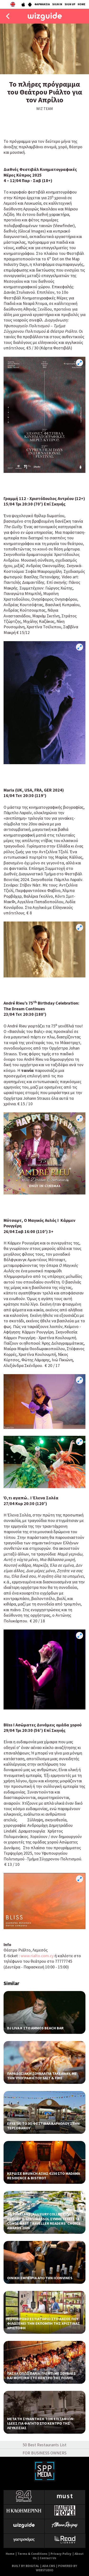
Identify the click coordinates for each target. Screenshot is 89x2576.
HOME (81, 4)
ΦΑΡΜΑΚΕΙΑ (42, 4)
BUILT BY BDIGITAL (25, 2566)
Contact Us (48, 2558)
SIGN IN (57, 4)
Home (10, 2554)
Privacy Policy (61, 2554)
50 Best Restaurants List (44, 2444)
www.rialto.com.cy (37, 1955)
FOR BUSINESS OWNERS (44, 2453)
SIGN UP (70, 4)
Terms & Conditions (32, 2554)
